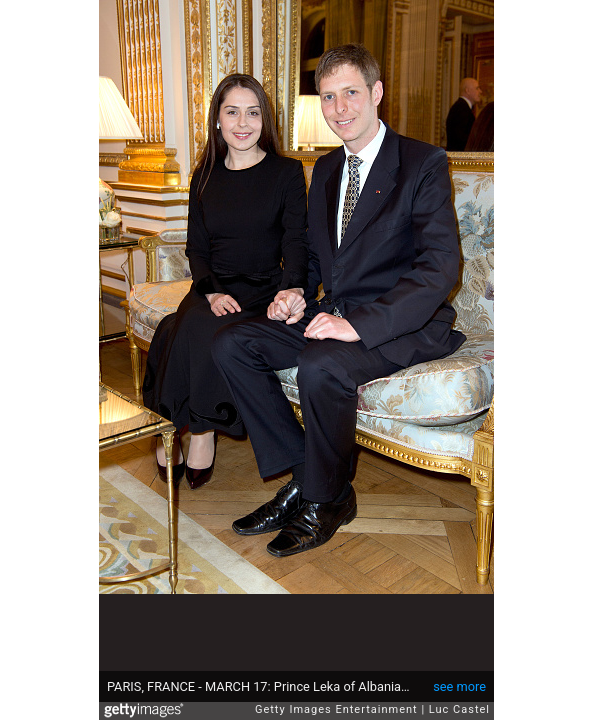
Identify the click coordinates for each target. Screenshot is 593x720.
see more (459, 686)
